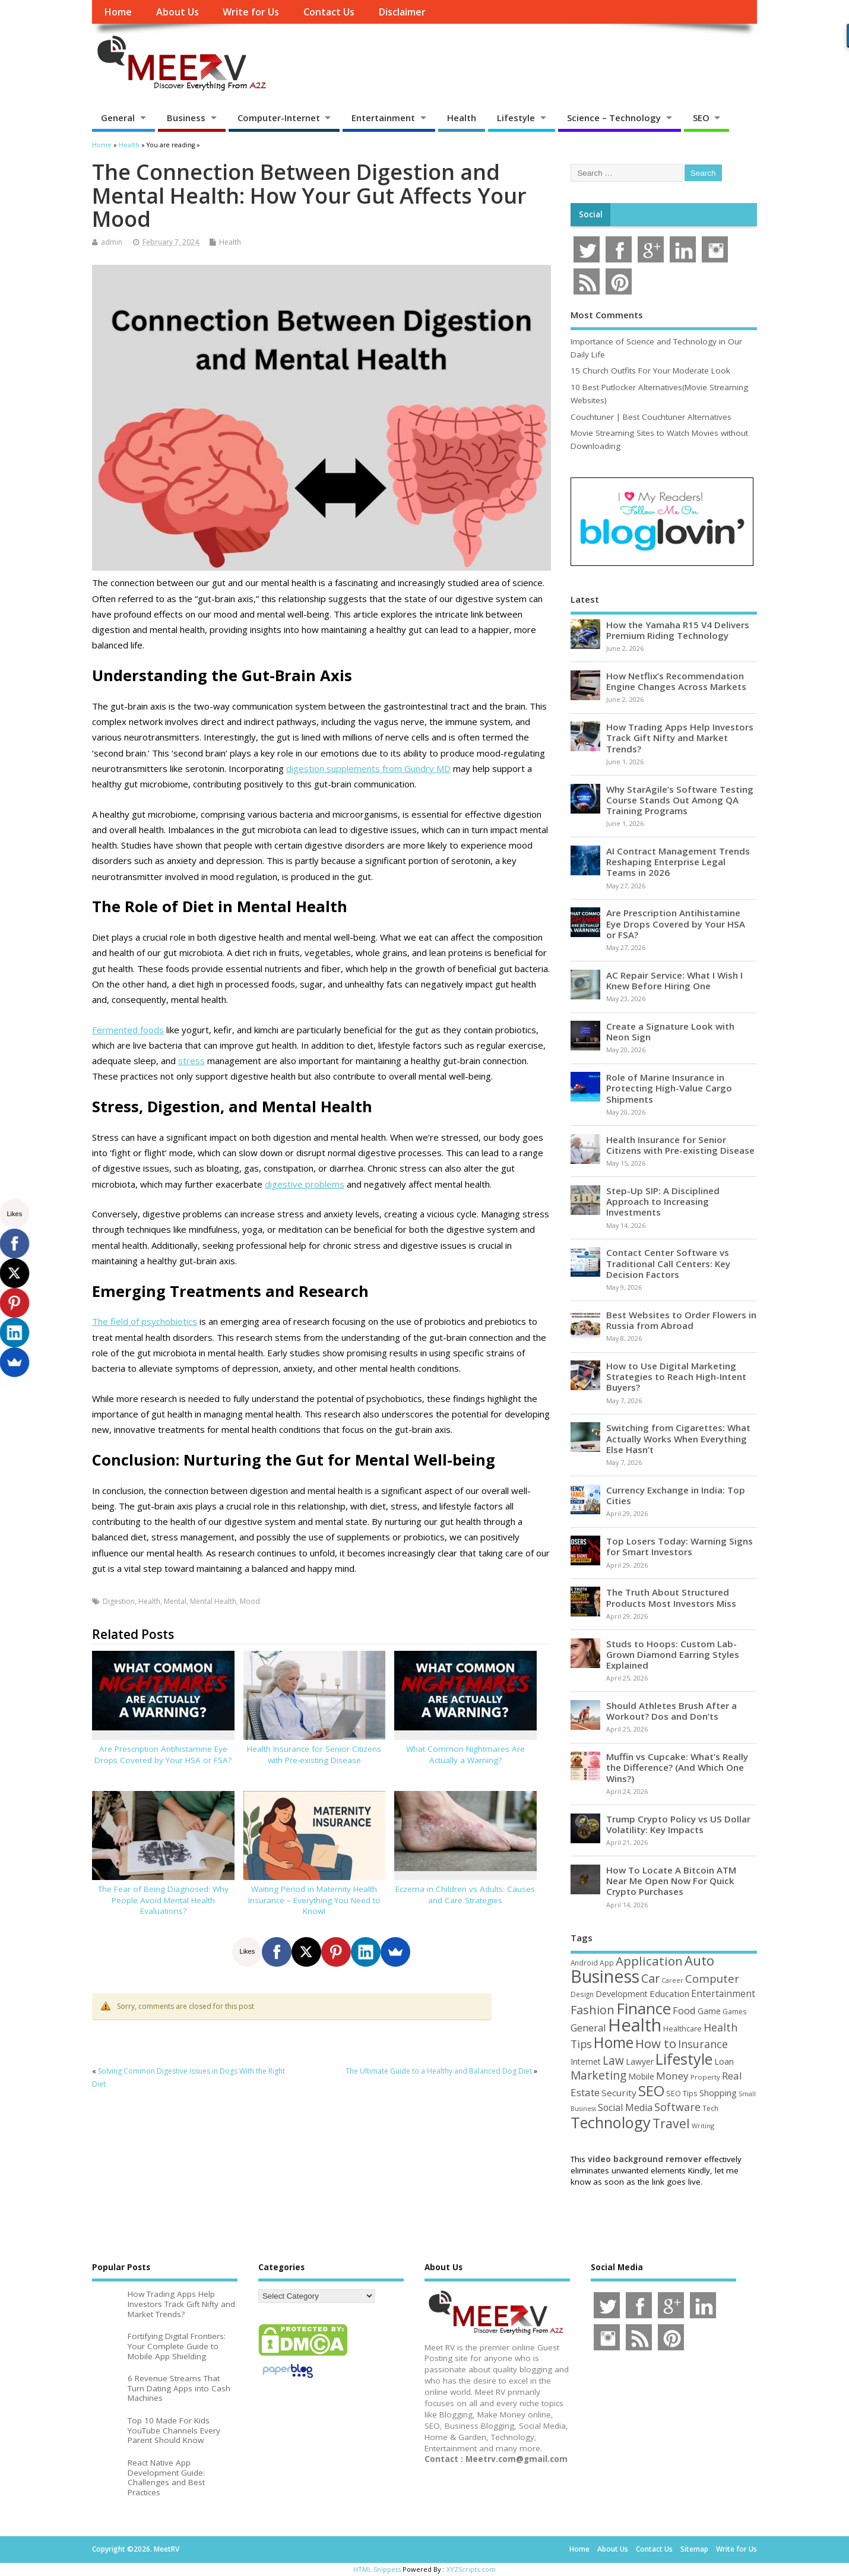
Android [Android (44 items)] (584, 1962)
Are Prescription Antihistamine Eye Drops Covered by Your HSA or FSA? (163, 1754)
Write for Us (251, 11)
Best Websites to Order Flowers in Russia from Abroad (681, 1320)
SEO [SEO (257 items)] (651, 2090)
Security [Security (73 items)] (618, 2093)
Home (118, 11)
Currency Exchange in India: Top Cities (675, 1495)
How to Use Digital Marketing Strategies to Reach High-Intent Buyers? (676, 1376)
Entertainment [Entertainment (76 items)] (723, 1993)
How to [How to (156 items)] (655, 2043)
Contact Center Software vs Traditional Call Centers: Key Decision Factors (668, 1263)
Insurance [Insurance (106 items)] (703, 2044)
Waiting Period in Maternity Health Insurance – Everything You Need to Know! (314, 1900)
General (118, 118)
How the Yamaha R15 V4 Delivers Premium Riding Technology (677, 630)
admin (111, 242)
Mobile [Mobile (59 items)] (641, 2076)
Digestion (119, 1601)
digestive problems (304, 1184)
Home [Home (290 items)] (613, 2042)
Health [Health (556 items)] (634, 2025)
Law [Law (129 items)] (613, 2060)
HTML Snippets (377, 2569)
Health (461, 118)
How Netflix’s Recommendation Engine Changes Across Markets (676, 681)
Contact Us (328, 11)
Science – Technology (614, 118)
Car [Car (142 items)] (650, 1978)
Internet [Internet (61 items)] (586, 2061)
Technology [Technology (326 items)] (611, 2122)
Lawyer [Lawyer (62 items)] (640, 2061)
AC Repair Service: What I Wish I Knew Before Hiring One (674, 980)
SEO (701, 118)
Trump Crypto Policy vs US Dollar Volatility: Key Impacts (678, 1824)
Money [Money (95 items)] (672, 2076)
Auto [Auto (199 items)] (699, 1960)
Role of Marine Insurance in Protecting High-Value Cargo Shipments (669, 1088)
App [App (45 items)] (607, 1962)
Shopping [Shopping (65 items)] (718, 2093)
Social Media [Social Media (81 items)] (625, 2107)
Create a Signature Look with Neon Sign (670, 1031)
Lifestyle (516, 118)
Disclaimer (402, 11)
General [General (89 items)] (588, 2027)
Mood (250, 1601)
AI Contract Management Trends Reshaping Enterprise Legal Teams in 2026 (678, 861)
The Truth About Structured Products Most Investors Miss (671, 1597)
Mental (175, 1601)
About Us (177, 11)
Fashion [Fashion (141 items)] (592, 2010)
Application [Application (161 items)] (649, 1960)
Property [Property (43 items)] (705, 2076)
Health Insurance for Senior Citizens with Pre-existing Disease (314, 1754)
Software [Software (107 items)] (677, 2107)
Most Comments (607, 315)
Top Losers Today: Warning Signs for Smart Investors (679, 1546)
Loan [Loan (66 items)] (724, 2061)
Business (186, 118)
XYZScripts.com (471, 2569)
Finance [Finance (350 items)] (643, 2008)
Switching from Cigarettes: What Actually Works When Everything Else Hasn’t (678, 1438)
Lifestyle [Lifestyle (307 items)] (683, 2059)
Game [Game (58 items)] (709, 2011)
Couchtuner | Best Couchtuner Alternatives (651, 417)
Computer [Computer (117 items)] (712, 1978)
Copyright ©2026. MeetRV (135, 2549)
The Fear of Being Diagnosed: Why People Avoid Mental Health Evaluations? (163, 1900)
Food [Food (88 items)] (684, 2010)
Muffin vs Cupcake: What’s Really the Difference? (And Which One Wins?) (677, 1767)
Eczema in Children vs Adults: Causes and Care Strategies (465, 1895)
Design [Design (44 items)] (582, 1994)
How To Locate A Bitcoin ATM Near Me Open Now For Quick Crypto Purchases (671, 1880)
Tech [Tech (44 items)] (710, 2108)
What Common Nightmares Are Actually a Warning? (465, 1754)
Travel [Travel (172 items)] (671, 2123)
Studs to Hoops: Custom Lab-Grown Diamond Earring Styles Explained (672, 1654)
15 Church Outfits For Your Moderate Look (650, 370)
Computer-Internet (278, 118)
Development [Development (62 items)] (621, 1993)
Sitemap (694, 2549)
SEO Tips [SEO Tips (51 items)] (682, 2093)
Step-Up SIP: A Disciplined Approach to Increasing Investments (663, 1201)
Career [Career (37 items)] (672, 1980)
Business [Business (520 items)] (605, 1976)
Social (591, 214)
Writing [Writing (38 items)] (703, 2125)
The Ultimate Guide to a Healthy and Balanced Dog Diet (439, 2071)
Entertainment (383, 118)
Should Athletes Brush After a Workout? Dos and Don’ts (671, 1711)
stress (191, 1061)
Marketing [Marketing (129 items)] (598, 2075)
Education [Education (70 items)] (669, 1993)
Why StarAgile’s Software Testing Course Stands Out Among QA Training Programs (679, 800)
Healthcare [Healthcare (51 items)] (682, 2028)
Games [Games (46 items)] (734, 2012)
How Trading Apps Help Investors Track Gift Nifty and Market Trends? (679, 737)
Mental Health (213, 1601)
